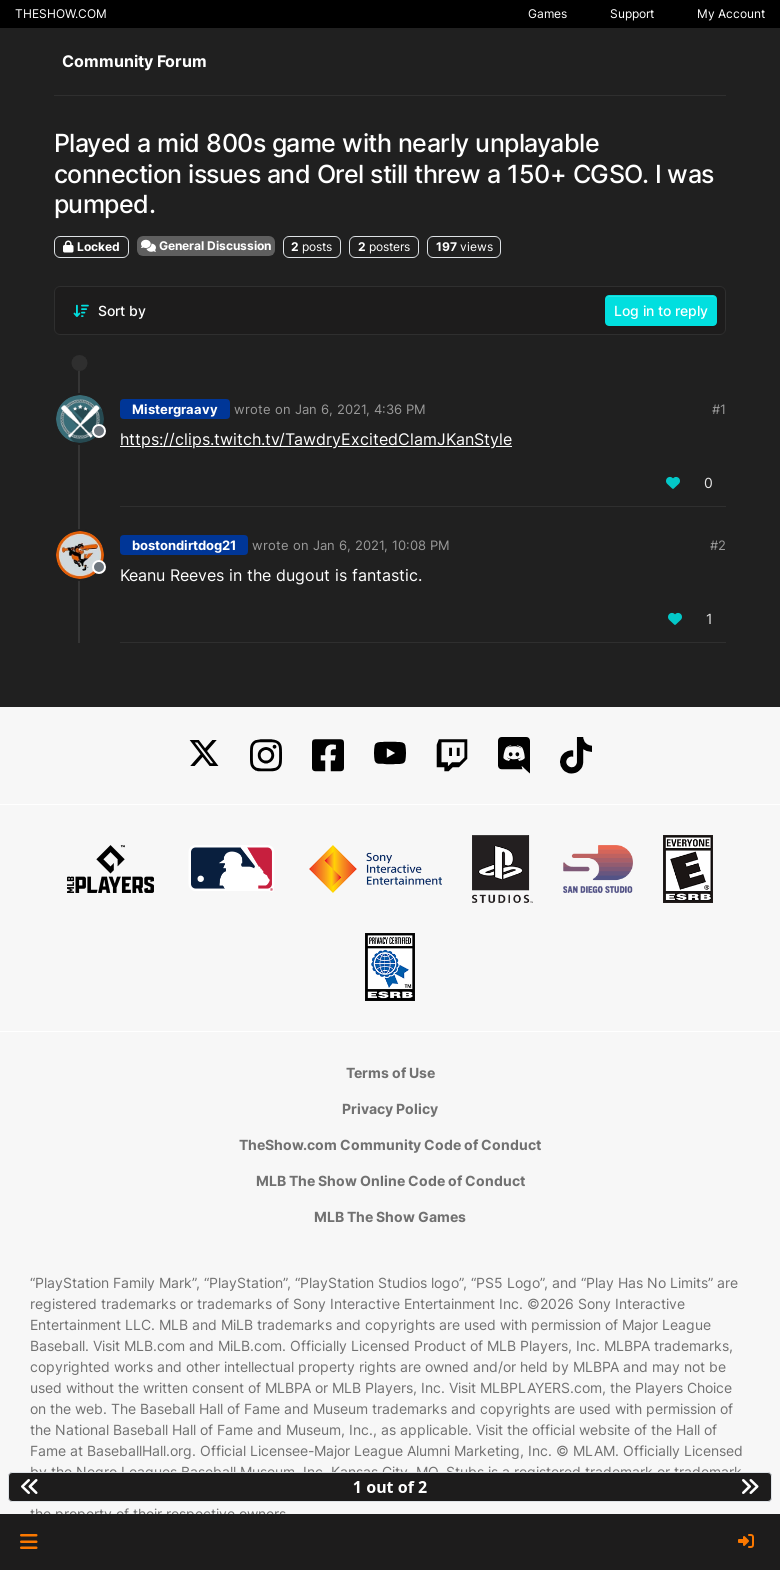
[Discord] (514, 755)
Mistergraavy (175, 409)
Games (547, 13)
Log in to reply (661, 310)
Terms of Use (390, 1072)
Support (632, 13)
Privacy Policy (390, 1108)
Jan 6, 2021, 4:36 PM (360, 409)
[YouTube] (390, 755)
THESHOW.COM (61, 13)
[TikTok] (576, 755)
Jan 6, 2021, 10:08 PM (381, 545)
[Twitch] (452, 755)
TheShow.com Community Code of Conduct (390, 1144)
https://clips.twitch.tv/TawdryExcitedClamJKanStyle (316, 439)
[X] (204, 755)
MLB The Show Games (390, 1216)
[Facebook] (328, 755)
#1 (719, 409)
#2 (718, 545)
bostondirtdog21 (184, 545)
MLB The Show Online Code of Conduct (390, 1180)
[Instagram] (266, 755)
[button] (28, 1542)
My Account (731, 13)
